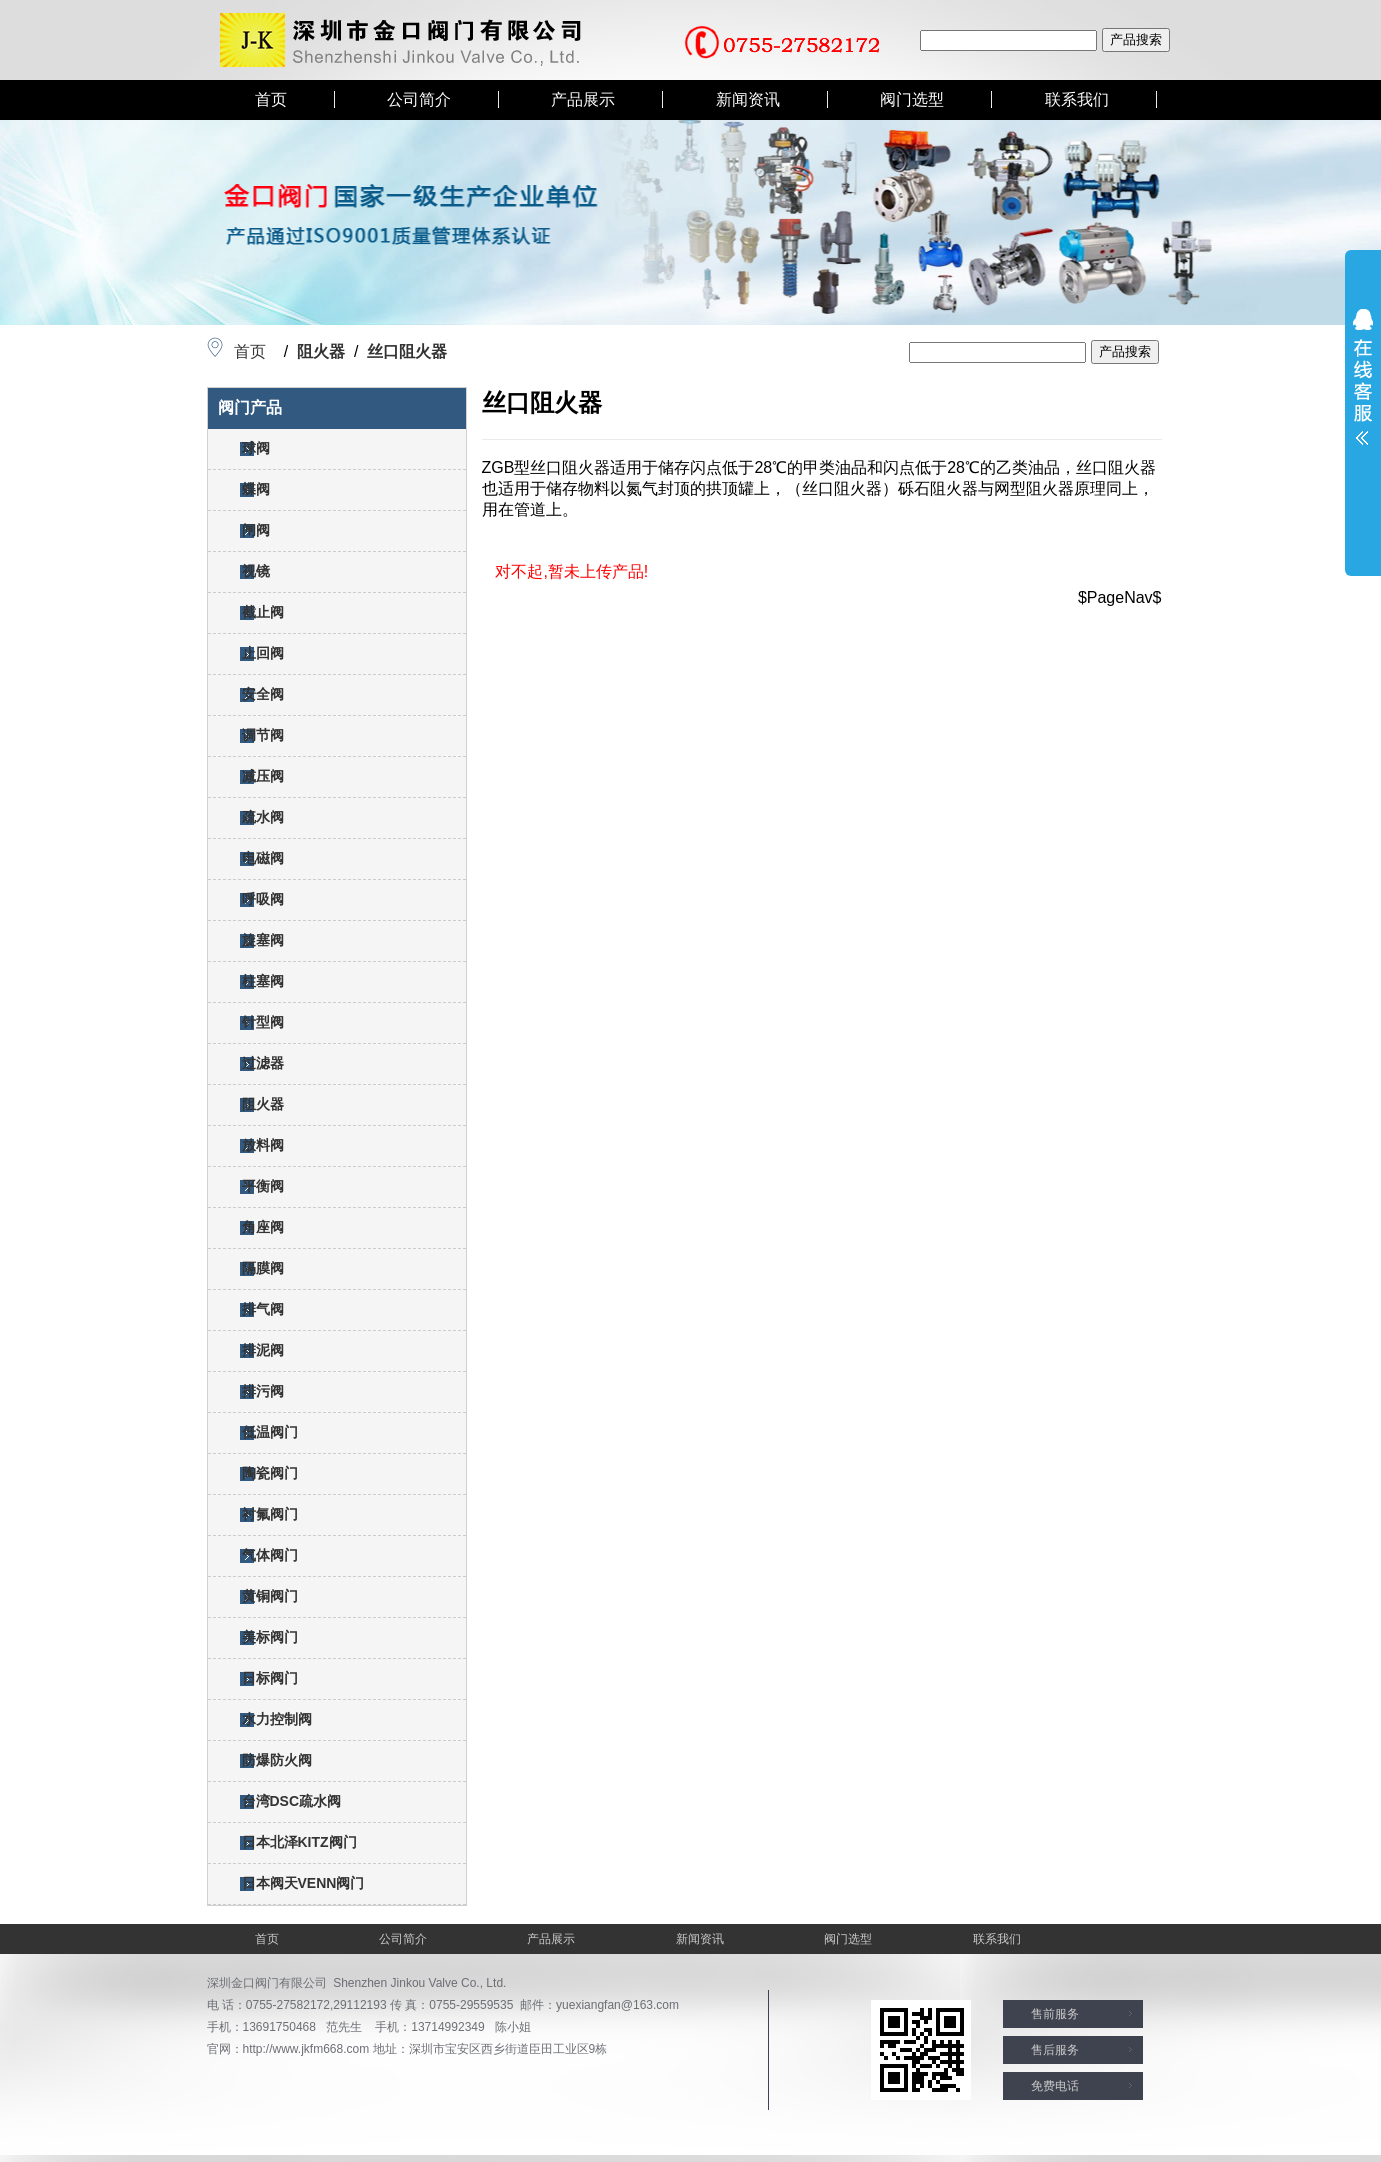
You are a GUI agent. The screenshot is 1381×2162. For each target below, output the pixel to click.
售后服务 (1055, 2050)
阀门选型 (912, 99)
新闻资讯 (748, 99)
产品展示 (583, 99)
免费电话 (1055, 2086)
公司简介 (419, 99)
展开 (1363, 377)
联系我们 (1077, 99)
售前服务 (1055, 2014)
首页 (271, 99)
